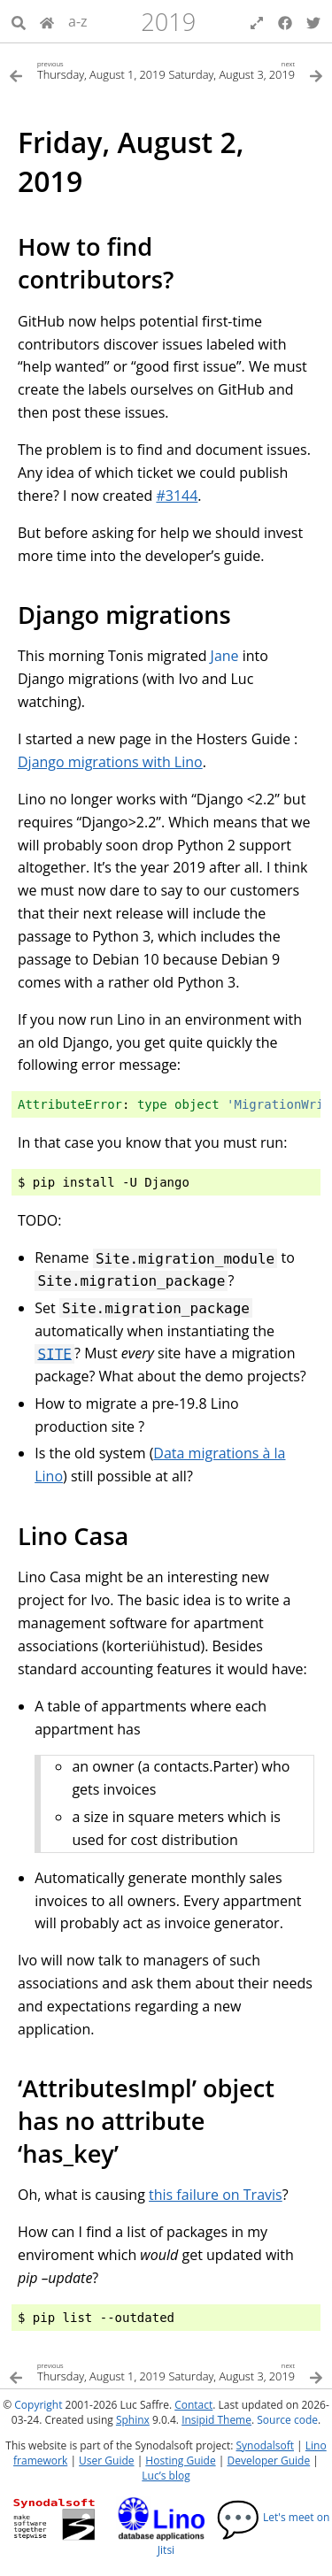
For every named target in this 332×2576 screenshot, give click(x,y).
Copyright (38, 2404)
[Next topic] (245, 69)
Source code (287, 2419)
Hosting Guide (180, 2460)
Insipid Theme (216, 2419)
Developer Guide (268, 2460)
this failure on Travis (215, 2194)
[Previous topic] (87, 69)
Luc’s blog (165, 2475)
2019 (168, 21)
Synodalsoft (265, 2445)
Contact (193, 2404)
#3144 (176, 495)
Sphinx (133, 2419)
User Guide (106, 2460)
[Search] (18, 21)
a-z (78, 21)
